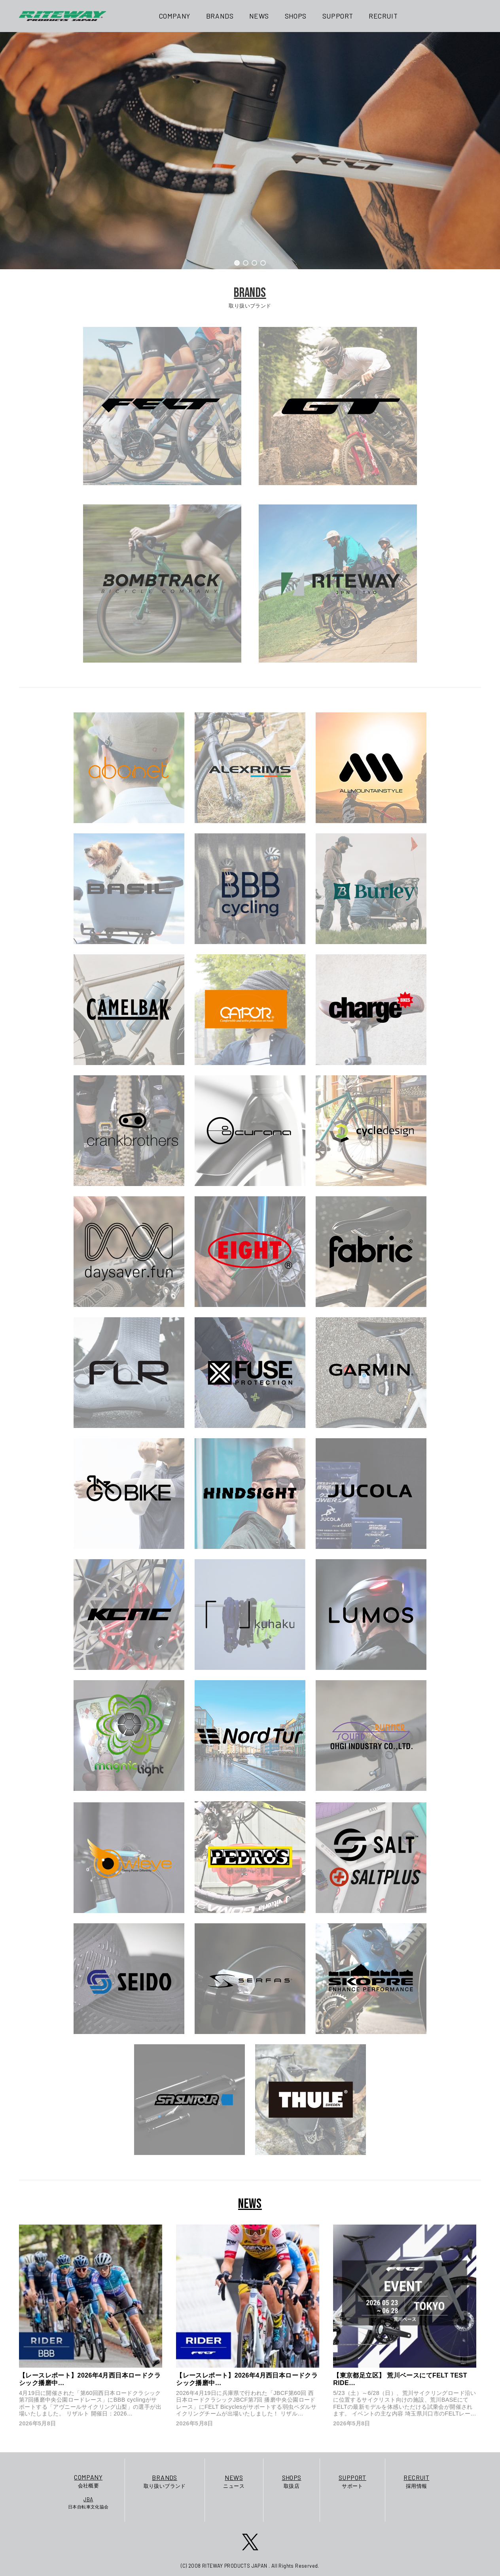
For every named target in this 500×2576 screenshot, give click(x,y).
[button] (237, 263)
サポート (352, 2481)
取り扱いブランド (165, 2481)
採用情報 (416, 2481)
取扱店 (291, 2481)
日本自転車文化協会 (88, 2502)
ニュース (233, 2481)
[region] (250, 150)
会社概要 (88, 2480)
